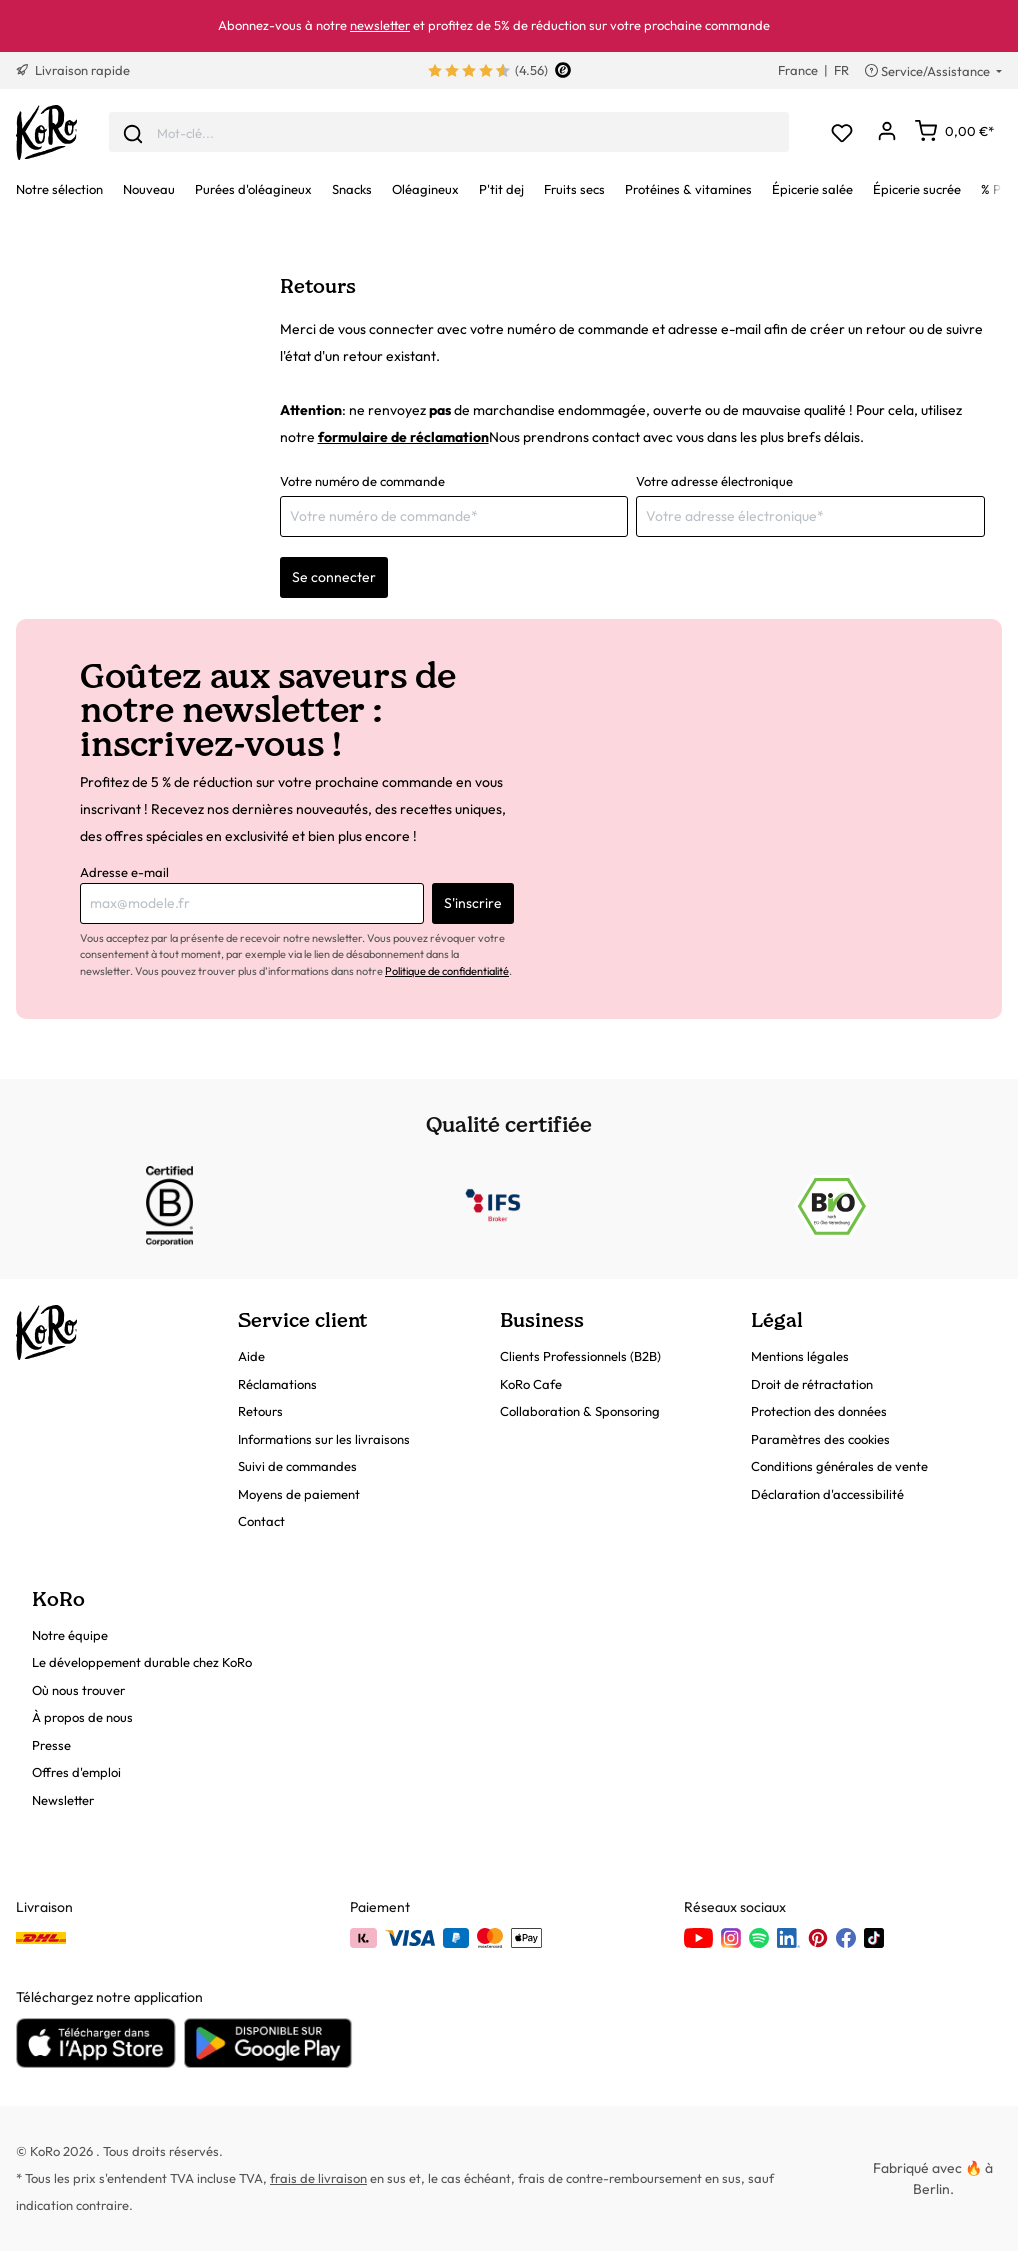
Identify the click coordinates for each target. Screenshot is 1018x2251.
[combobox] (449, 132)
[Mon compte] (886, 132)
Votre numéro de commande (362, 481)
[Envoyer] (133, 132)
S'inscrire (473, 903)
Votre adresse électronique (714, 481)
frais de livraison (318, 2178)
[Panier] (954, 131)
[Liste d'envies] (841, 132)
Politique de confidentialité (447, 971)
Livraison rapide (73, 70)
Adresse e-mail (124, 872)
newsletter (380, 25)
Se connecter (334, 577)
